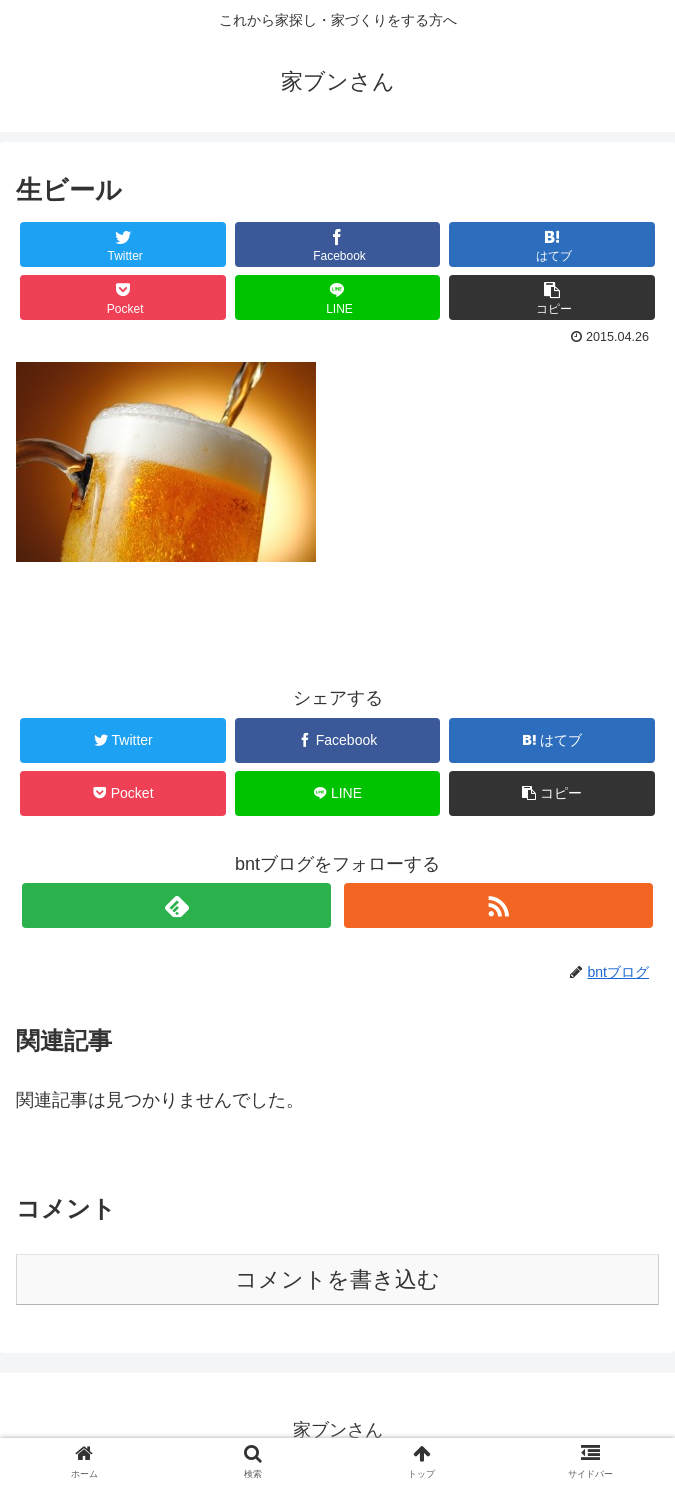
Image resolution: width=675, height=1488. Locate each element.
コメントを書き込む (337, 1279)
